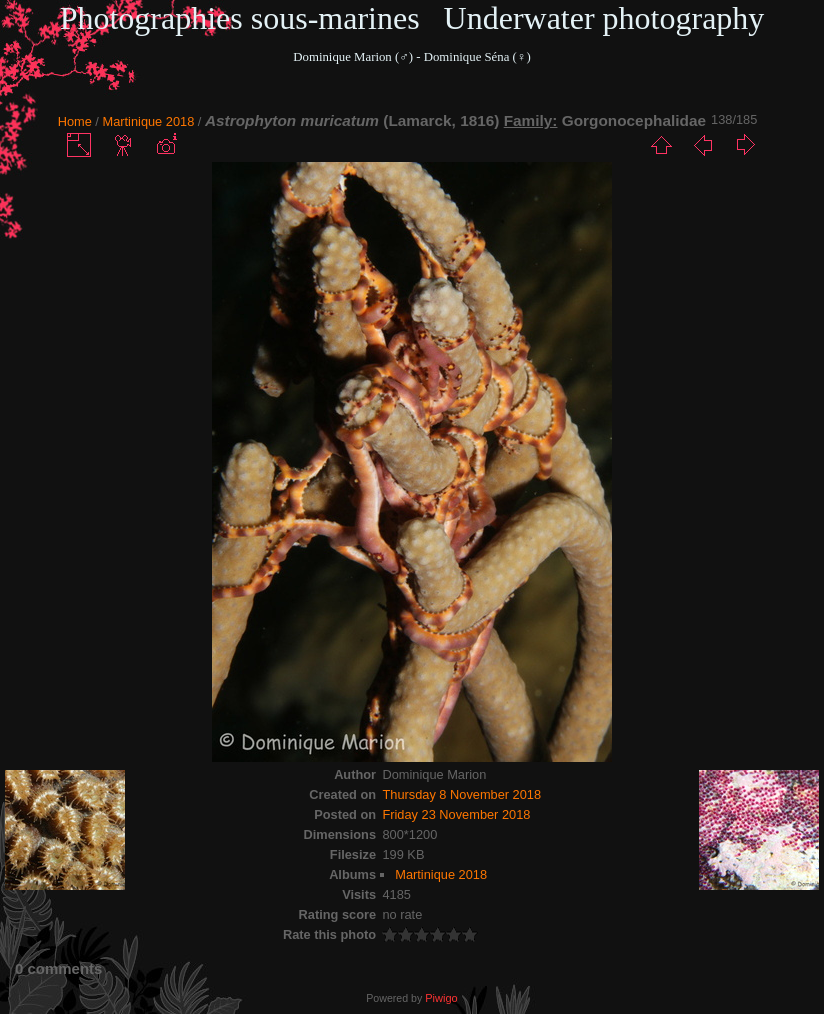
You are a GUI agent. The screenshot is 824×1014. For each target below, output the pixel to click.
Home (75, 121)
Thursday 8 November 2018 (461, 794)
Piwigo (441, 998)
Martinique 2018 (148, 121)
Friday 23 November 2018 (456, 814)
